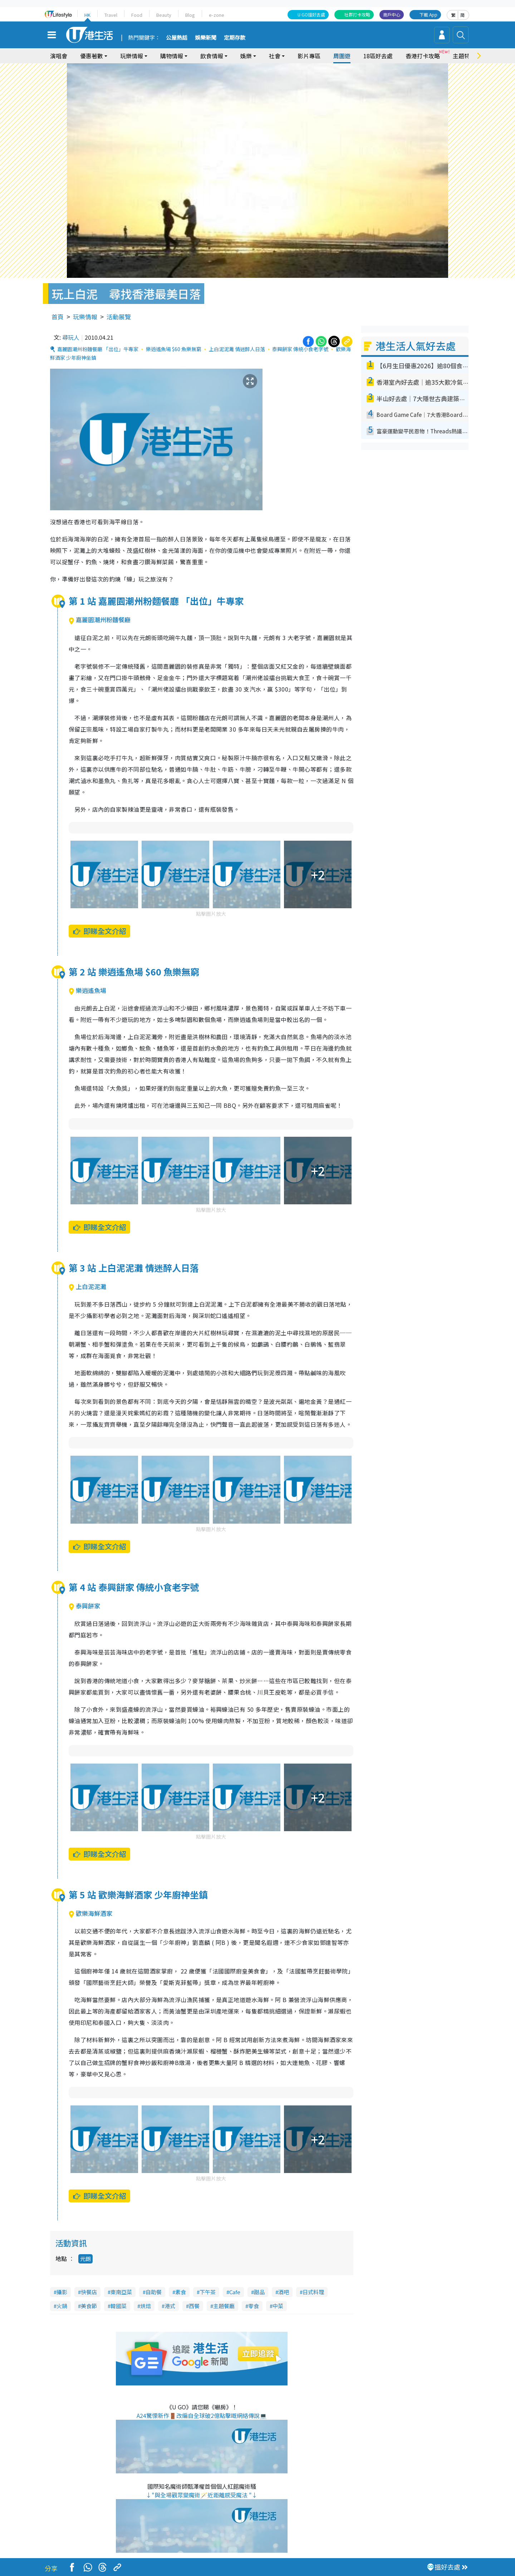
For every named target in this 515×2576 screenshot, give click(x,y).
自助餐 (154, 2292)
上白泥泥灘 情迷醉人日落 (237, 349)
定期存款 (234, 38)
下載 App (428, 14)
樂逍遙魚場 (87, 990)
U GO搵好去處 (311, 14)
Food (136, 14)
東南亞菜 (121, 2292)
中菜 (278, 2306)
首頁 (58, 316)
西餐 (194, 2306)
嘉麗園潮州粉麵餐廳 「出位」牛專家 (97, 349)
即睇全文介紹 (99, 931)
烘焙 (145, 2306)
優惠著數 (91, 55)
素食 (180, 2292)
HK (87, 14)
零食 (253, 2306)
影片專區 (309, 55)
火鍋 (62, 2306)
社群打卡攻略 (357, 14)
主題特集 (464, 55)
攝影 (62, 2292)
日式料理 (313, 2292)
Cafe (234, 2292)
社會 (274, 55)
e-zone (216, 14)
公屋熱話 (176, 38)
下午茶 (208, 2292)
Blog (190, 14)
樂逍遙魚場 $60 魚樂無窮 (173, 349)
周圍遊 (341, 55)
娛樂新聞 (205, 38)
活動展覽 (119, 316)
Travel (110, 14)
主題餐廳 (224, 2306)
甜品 (259, 2292)
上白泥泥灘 (87, 1286)
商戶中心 (391, 14)
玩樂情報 (131, 55)
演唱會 (58, 55)
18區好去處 (378, 55)
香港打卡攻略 (423, 55)
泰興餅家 (84, 1605)
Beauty (163, 14)
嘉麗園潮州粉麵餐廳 (100, 619)
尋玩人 (70, 337)
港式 (170, 2306)
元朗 (85, 2258)
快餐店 (89, 2292)
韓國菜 (119, 2306)
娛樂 (246, 55)
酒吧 (283, 2292)
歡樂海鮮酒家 (90, 1913)
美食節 (89, 2306)
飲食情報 (211, 55)
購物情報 (171, 55)
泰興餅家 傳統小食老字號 (300, 349)
